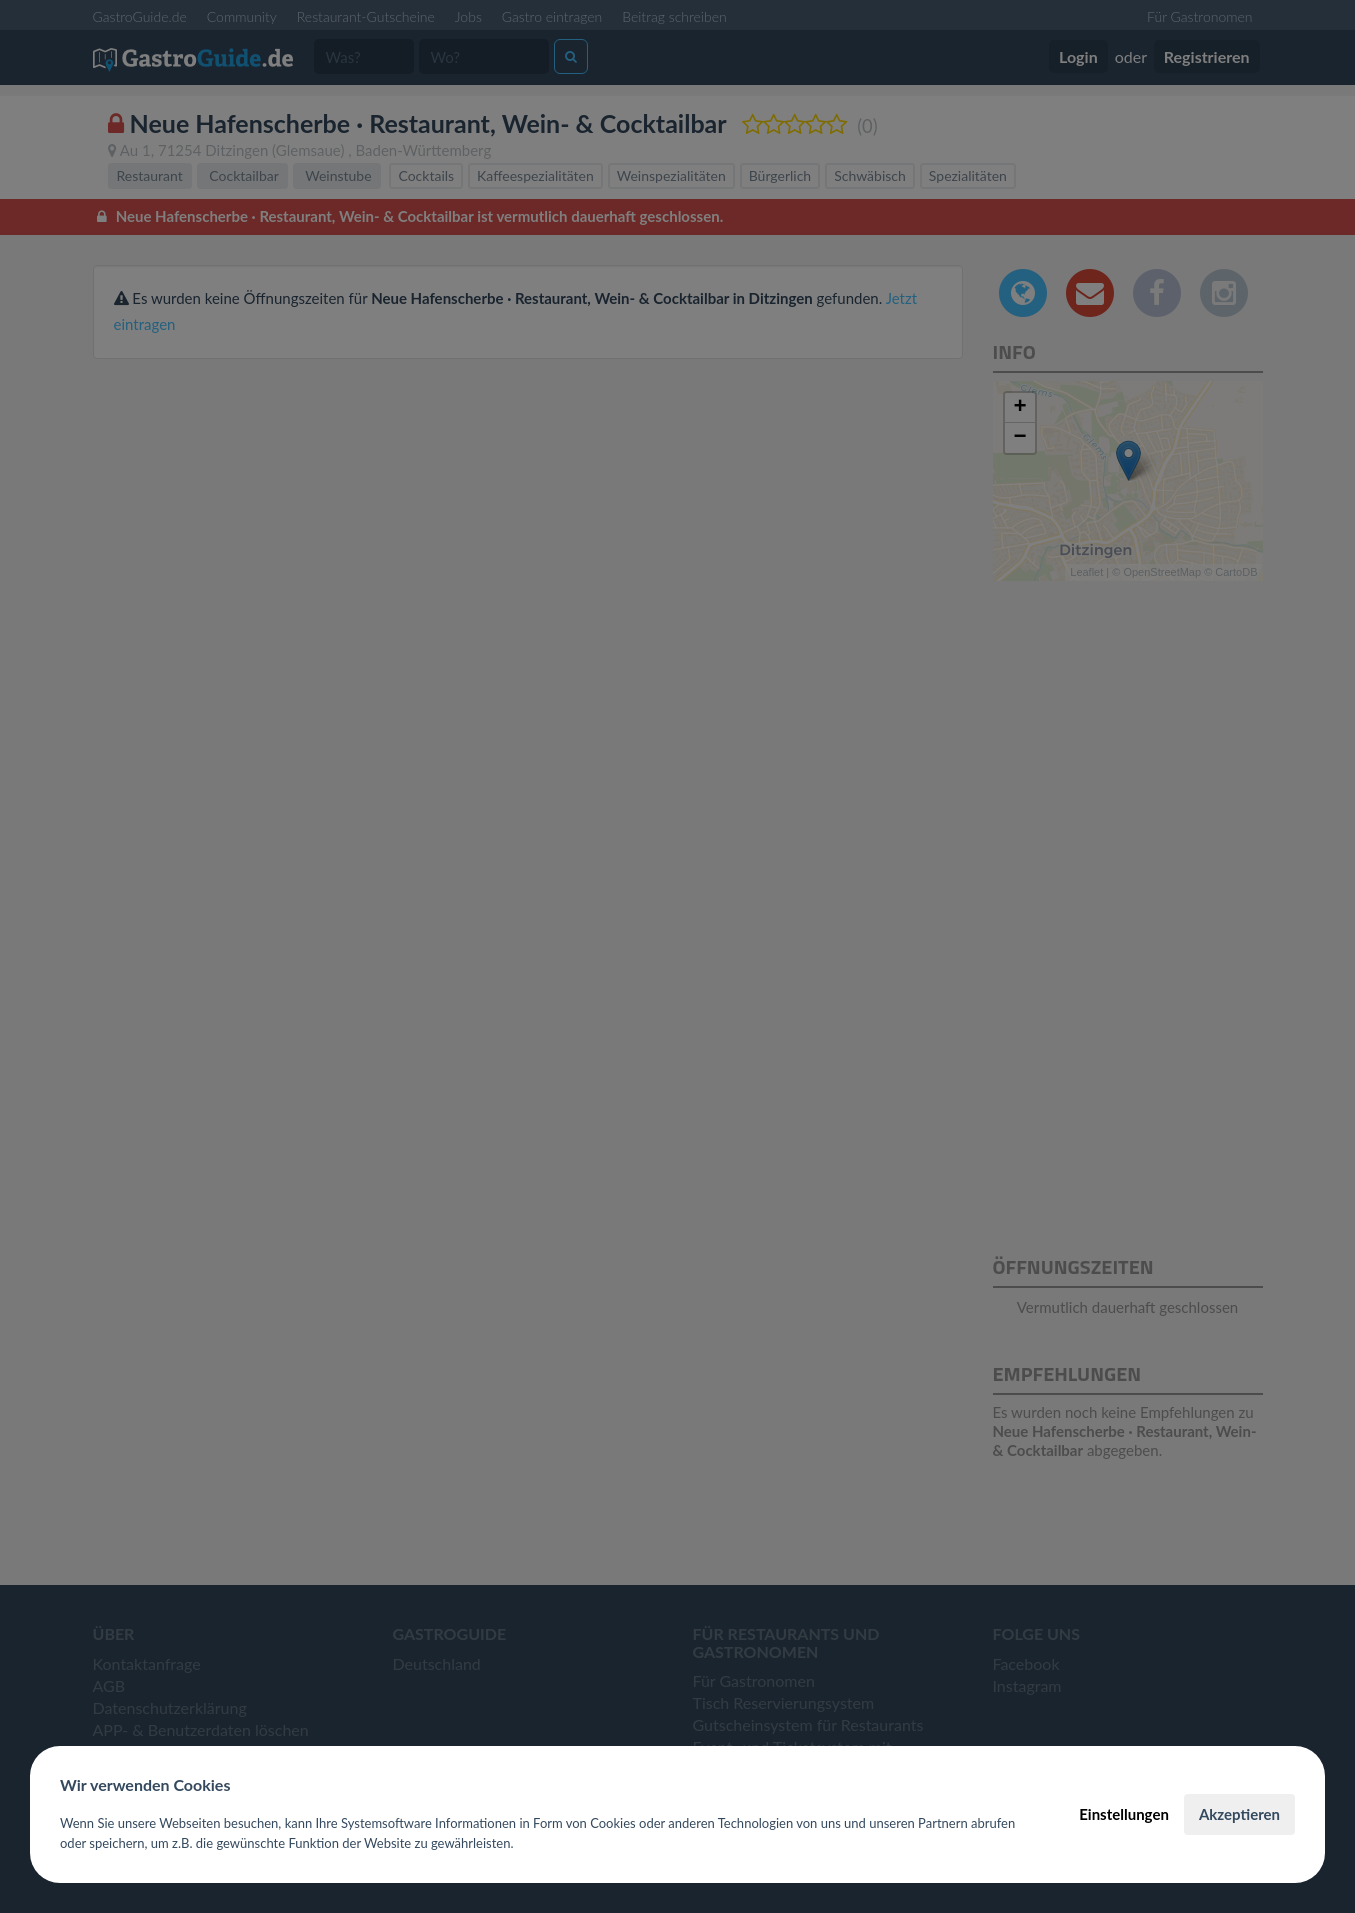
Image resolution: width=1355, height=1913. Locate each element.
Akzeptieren (1239, 1814)
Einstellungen (1124, 1814)
